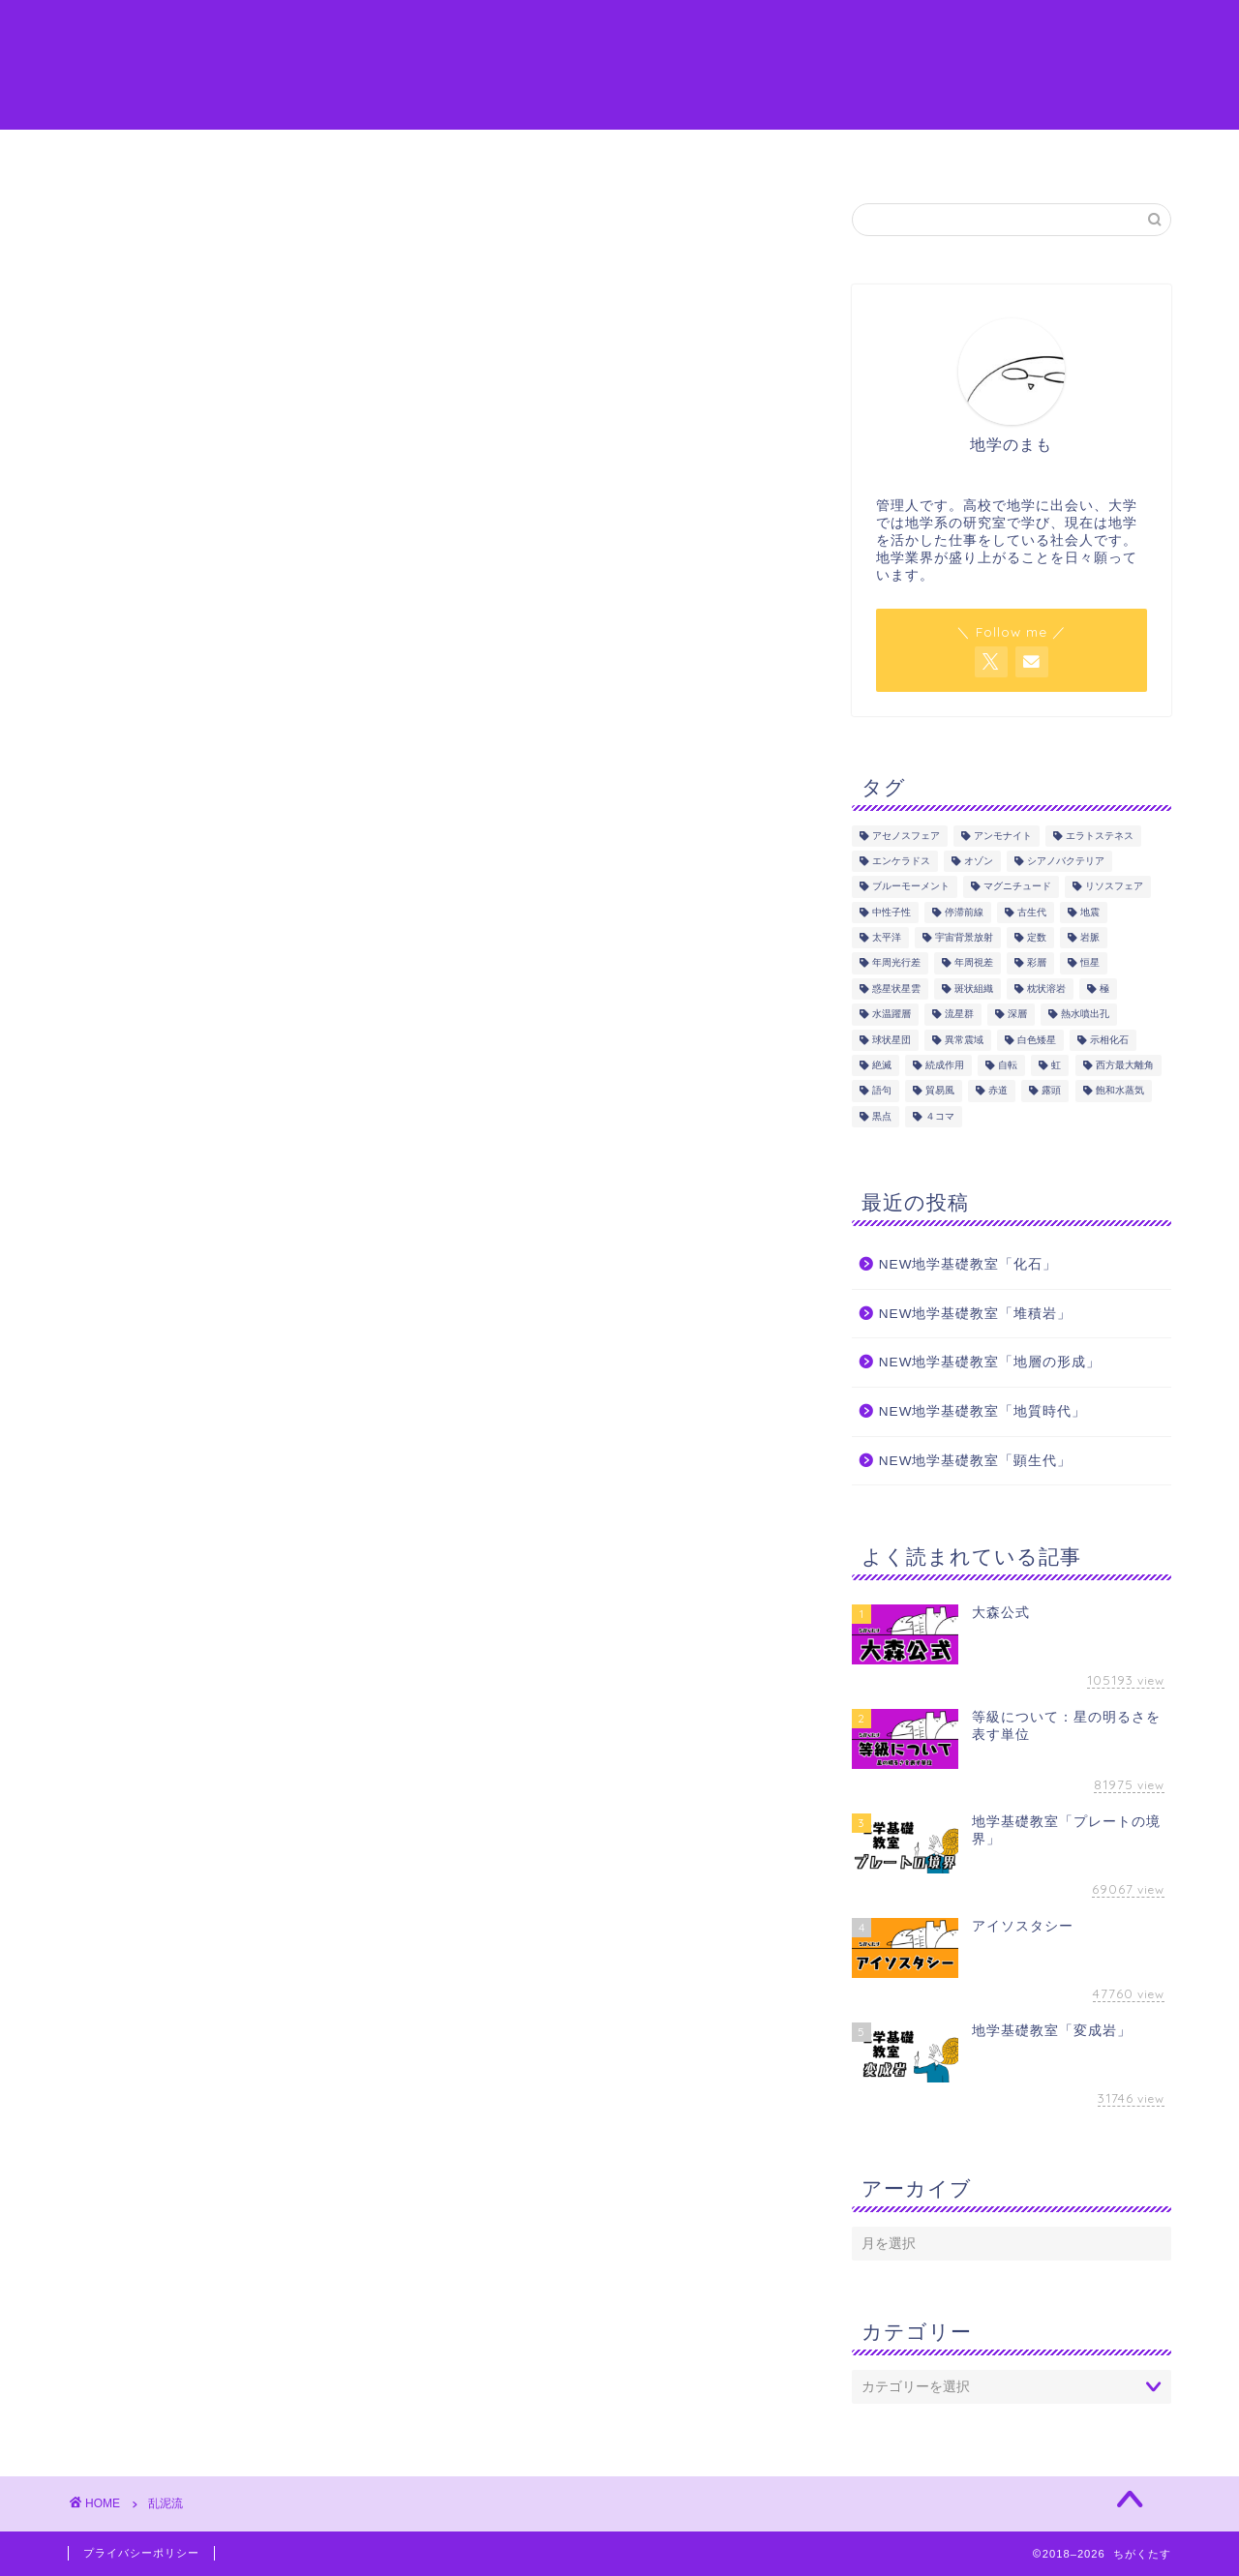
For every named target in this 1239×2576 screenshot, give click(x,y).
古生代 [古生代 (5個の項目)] (1031, 912)
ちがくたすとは (213, 153)
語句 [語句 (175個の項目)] (881, 1091)
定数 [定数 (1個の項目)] (1036, 937)
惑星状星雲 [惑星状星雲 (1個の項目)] (896, 988)
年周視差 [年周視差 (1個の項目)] (973, 963)
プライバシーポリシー (141, 2553)
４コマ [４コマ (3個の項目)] (939, 1116)
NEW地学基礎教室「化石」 (968, 1264)
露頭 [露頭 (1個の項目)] (1051, 1091)
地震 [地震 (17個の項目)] (1090, 912)
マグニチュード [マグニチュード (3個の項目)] (1017, 887)
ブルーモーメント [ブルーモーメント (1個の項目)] (911, 887)
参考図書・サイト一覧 (869, 153)
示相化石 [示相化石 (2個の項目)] (1109, 1039)
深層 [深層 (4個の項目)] (1017, 1014)
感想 (733, 153)
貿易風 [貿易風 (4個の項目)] (939, 1091)
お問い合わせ (1033, 153)
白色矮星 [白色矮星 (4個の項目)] (1036, 1039)
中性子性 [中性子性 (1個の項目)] (891, 912)
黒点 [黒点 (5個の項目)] (881, 1116)
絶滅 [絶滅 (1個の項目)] (881, 1065)
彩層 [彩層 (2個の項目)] (1036, 963)
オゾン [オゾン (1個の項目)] (978, 860)
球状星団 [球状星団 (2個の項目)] (891, 1039)
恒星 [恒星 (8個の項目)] (1090, 963)
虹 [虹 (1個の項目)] (1056, 1065)
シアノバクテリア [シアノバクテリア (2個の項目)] (1065, 860)
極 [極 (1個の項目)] (1104, 988)
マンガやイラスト (613, 153)
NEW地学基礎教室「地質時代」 (983, 1411)
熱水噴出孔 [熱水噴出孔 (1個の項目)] (1085, 1014)
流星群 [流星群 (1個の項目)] (959, 1014)
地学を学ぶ (470, 153)
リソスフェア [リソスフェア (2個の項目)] (1114, 887)
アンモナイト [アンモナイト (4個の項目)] (1003, 835)
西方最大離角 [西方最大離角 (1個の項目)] (1125, 1065)
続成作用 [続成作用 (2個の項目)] (944, 1065)
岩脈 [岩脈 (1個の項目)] (1090, 937)
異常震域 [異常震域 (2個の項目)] (964, 1039)
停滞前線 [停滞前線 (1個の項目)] (964, 912)
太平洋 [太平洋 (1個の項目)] (886, 937)
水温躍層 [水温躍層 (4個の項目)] (891, 1014)
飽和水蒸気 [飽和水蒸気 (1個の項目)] (1120, 1091)
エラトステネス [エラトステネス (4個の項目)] (1099, 835)
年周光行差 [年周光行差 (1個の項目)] (896, 963)
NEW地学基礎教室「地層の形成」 (990, 1362)
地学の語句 (349, 153)
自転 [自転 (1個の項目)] (1007, 1065)
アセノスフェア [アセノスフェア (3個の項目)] (906, 835)
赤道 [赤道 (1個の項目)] (998, 1091)
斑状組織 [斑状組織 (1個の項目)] (973, 988)
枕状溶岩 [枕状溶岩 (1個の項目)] (1046, 988)
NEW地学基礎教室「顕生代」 (976, 1460)
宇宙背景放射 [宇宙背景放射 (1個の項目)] (964, 937)
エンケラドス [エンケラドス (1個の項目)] (901, 860)
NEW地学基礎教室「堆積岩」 (976, 1313)
